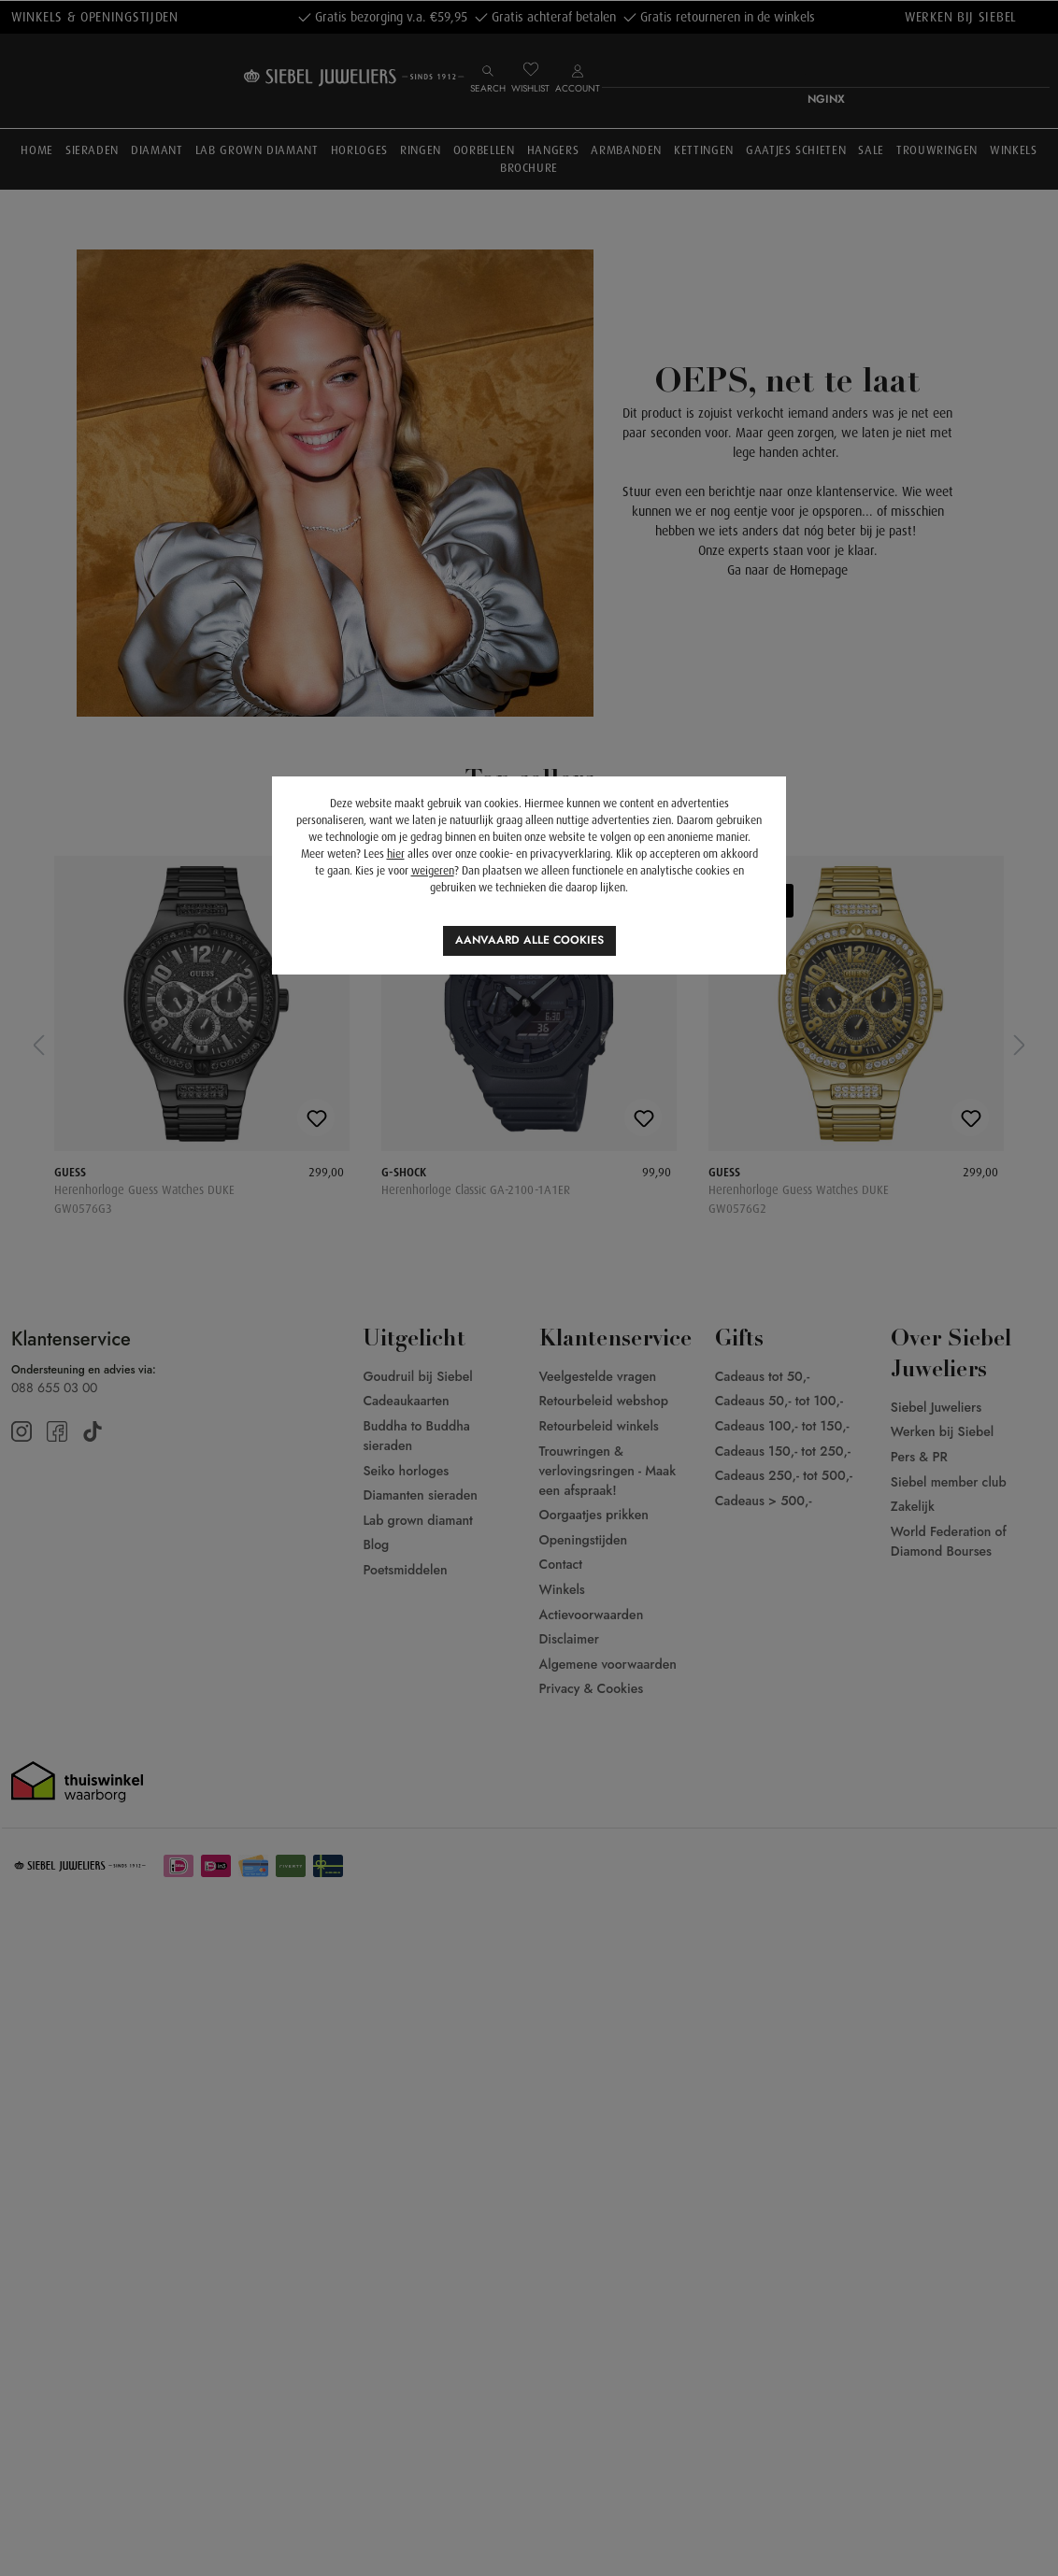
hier (396, 854)
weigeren (432, 870)
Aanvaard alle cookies (529, 940)
